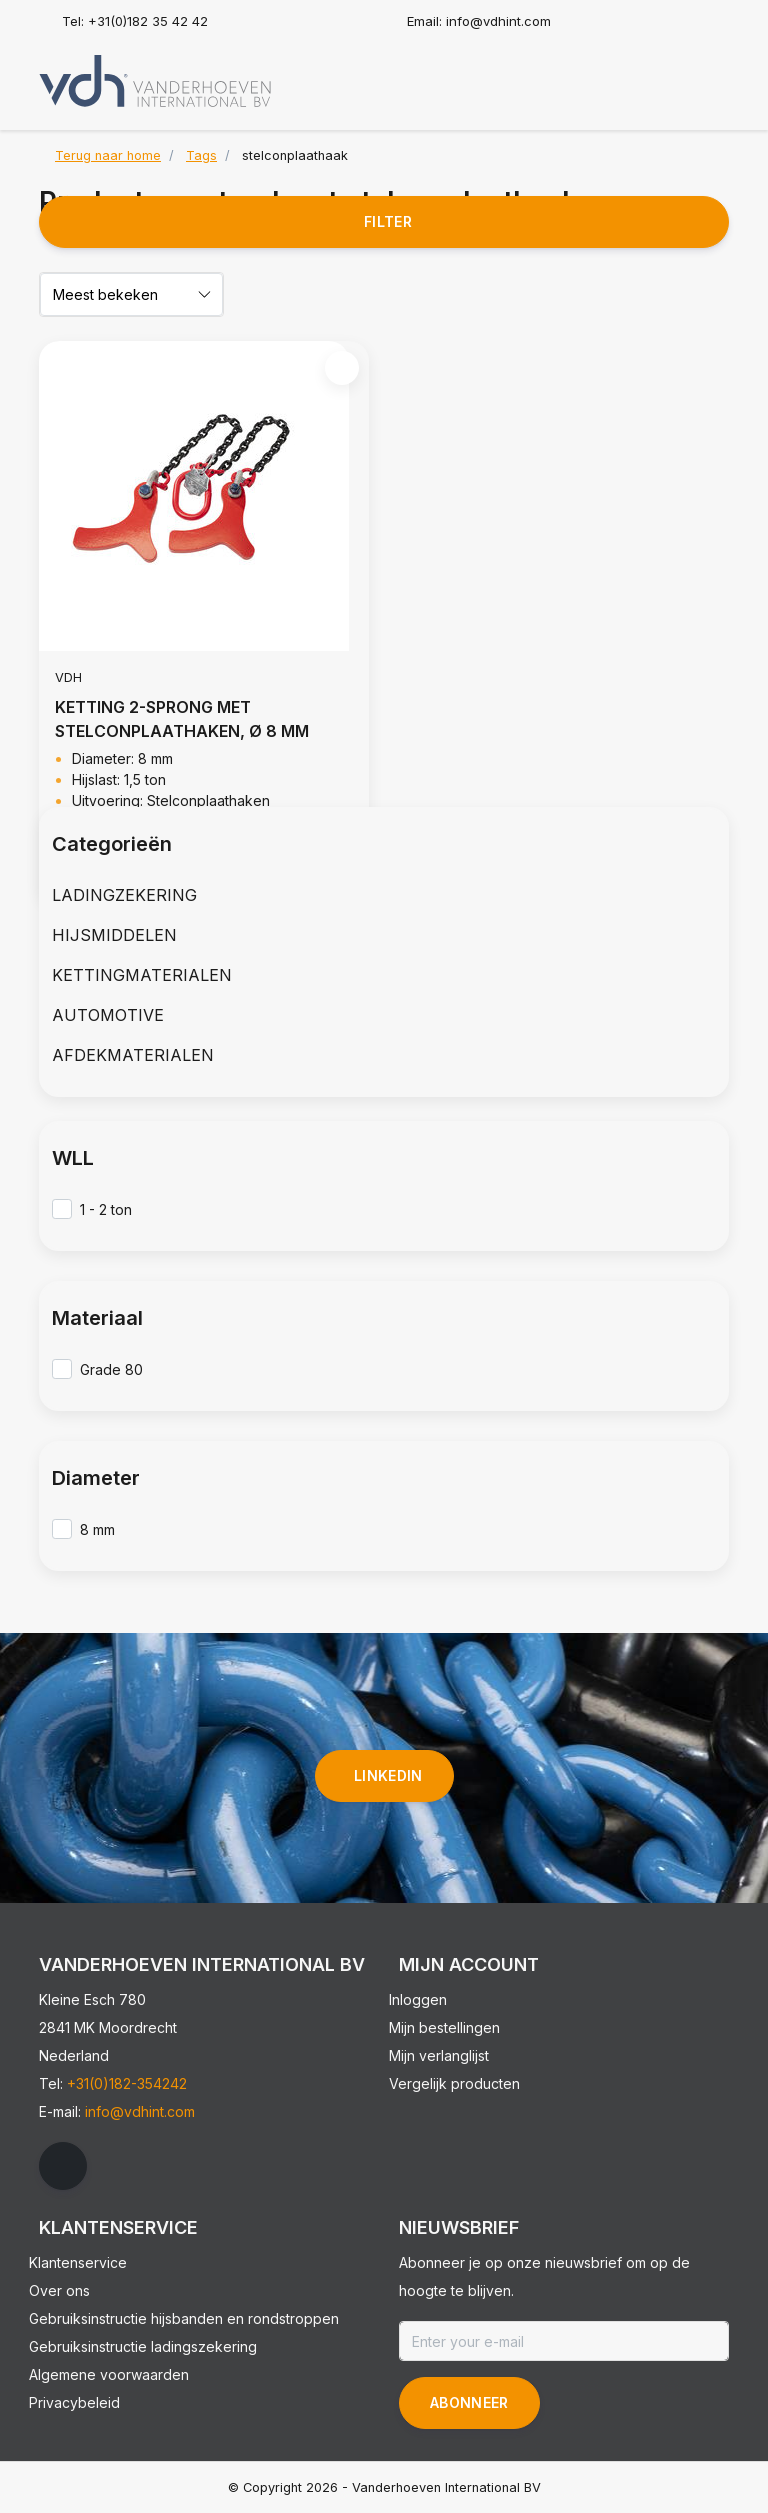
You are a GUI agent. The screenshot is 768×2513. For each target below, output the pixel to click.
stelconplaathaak (295, 155)
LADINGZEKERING (124, 895)
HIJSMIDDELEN (114, 935)
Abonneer (469, 2402)
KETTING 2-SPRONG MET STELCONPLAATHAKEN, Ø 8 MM (182, 719)
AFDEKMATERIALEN (133, 1055)
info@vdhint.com (140, 2111)
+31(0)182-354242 (127, 2083)
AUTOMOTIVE (108, 1015)
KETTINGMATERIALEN (142, 975)
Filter (388, 221)
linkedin (388, 1775)
